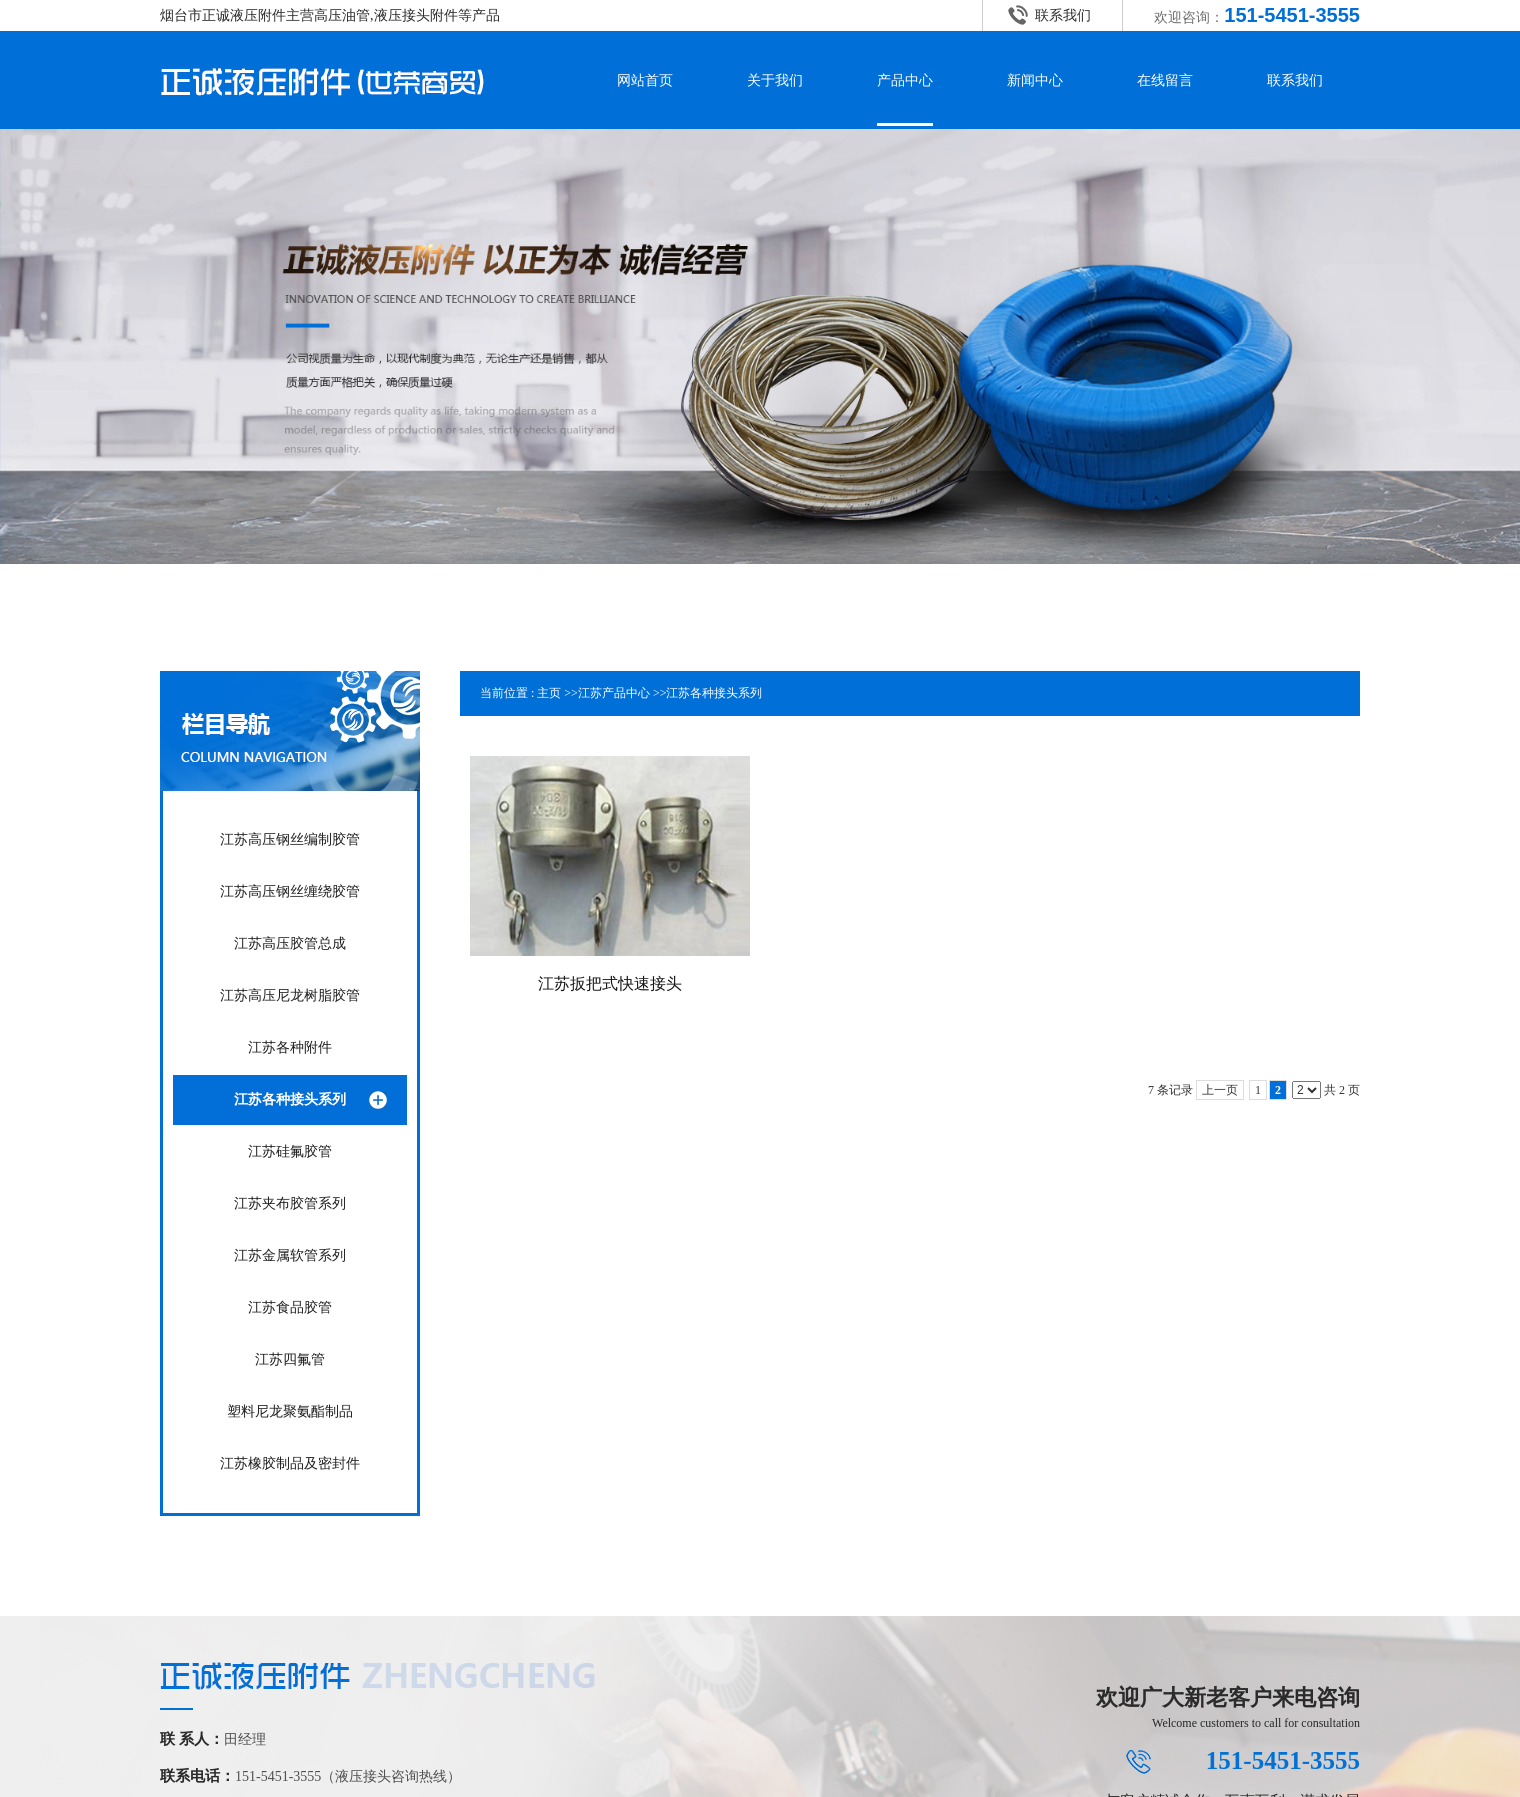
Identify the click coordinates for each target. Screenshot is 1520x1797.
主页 (549, 693)
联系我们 (1063, 15)
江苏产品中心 (614, 693)
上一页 (1220, 1090)
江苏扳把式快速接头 (610, 983)
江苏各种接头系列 (714, 693)
